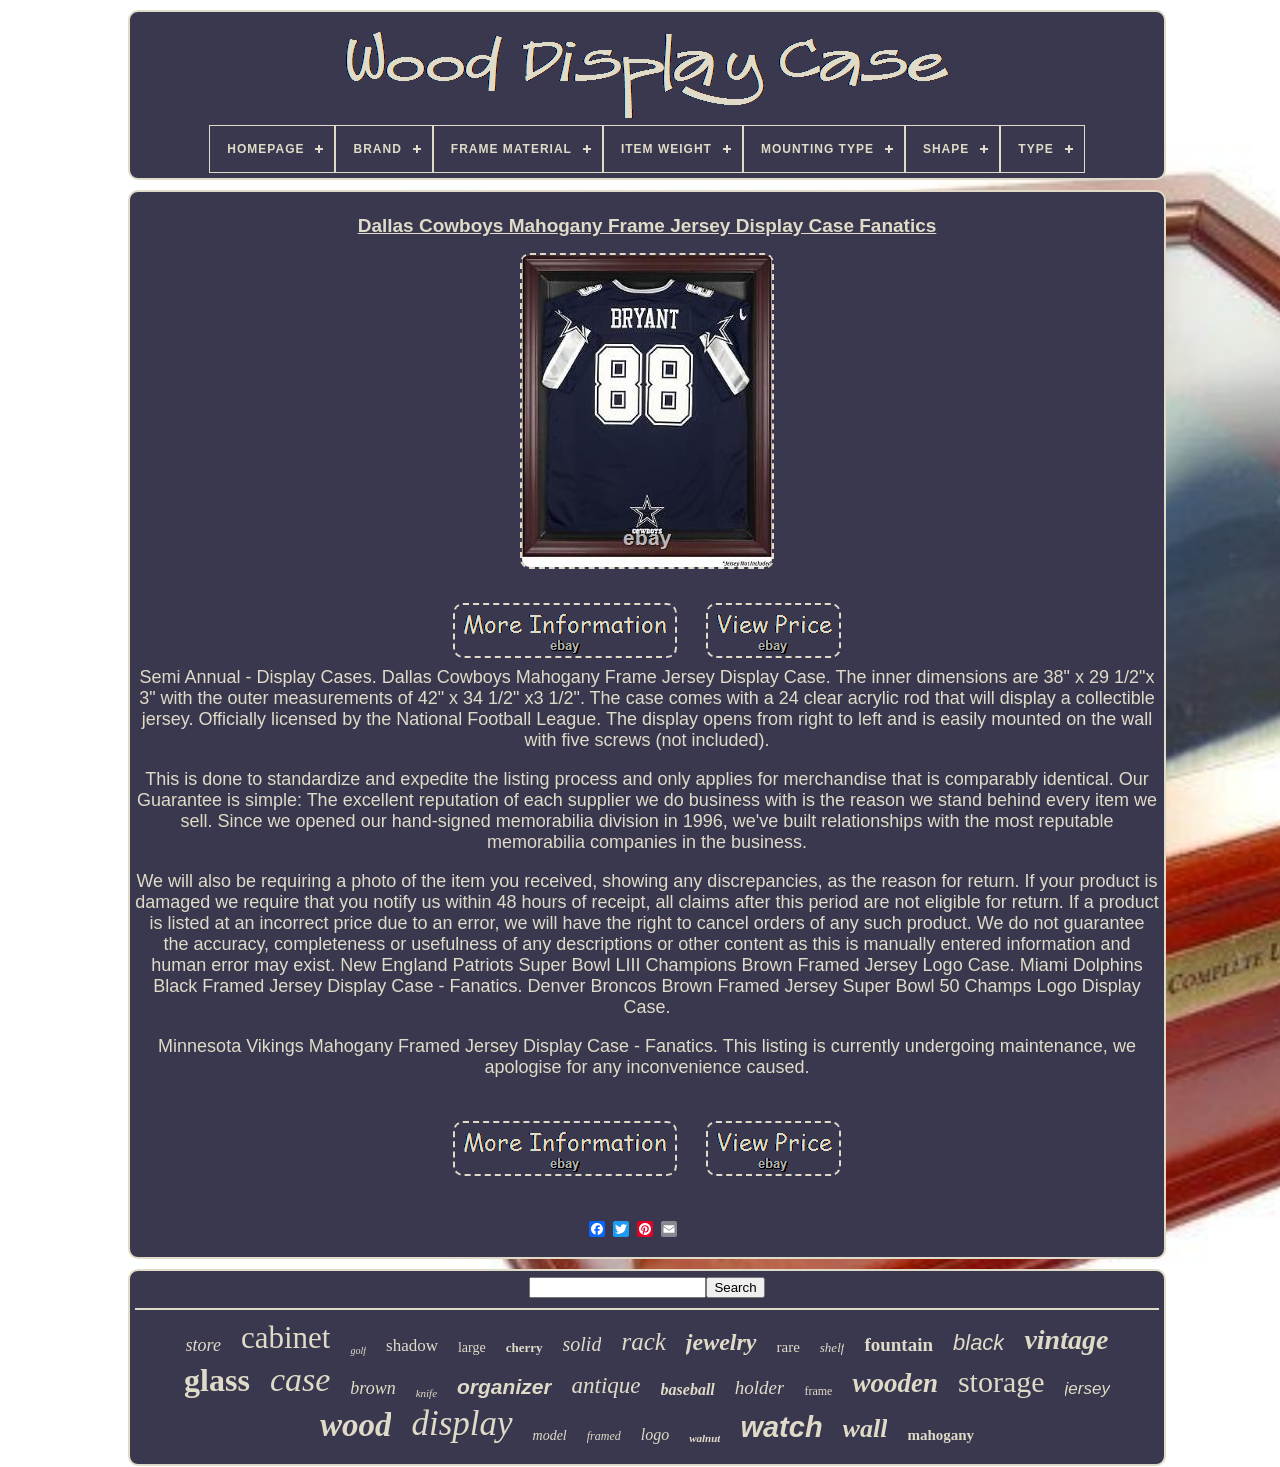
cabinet (286, 1337)
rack (643, 1341)
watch (781, 1427)
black (978, 1342)
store (203, 1345)
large (472, 1347)
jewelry (721, 1342)
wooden (895, 1383)
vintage (1066, 1339)
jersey (1087, 1388)
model (550, 1435)
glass (217, 1380)
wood (356, 1425)
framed (604, 1436)
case (300, 1379)
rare (788, 1347)
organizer (504, 1386)
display (461, 1423)
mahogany (940, 1435)
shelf (832, 1347)
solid (582, 1344)
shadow (412, 1345)
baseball (688, 1389)
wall (865, 1428)
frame (818, 1391)
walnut (704, 1438)
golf (358, 1350)
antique (606, 1385)
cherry (524, 1347)
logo (655, 1434)
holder (760, 1387)
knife (426, 1393)
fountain (898, 1344)
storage (1001, 1381)
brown (372, 1388)
